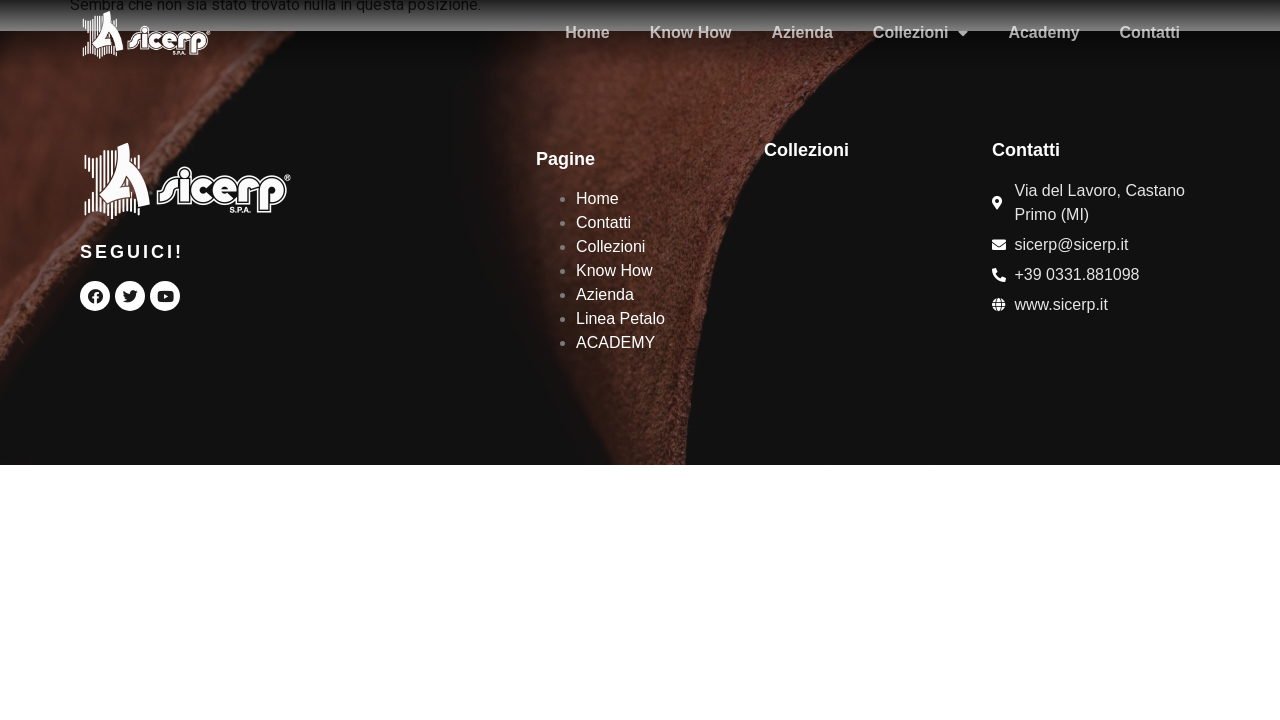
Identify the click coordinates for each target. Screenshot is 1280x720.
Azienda (802, 32)
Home (587, 32)
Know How (691, 32)
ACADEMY (615, 342)
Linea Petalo (620, 318)
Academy (1043, 32)
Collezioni (921, 33)
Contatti (1150, 32)
